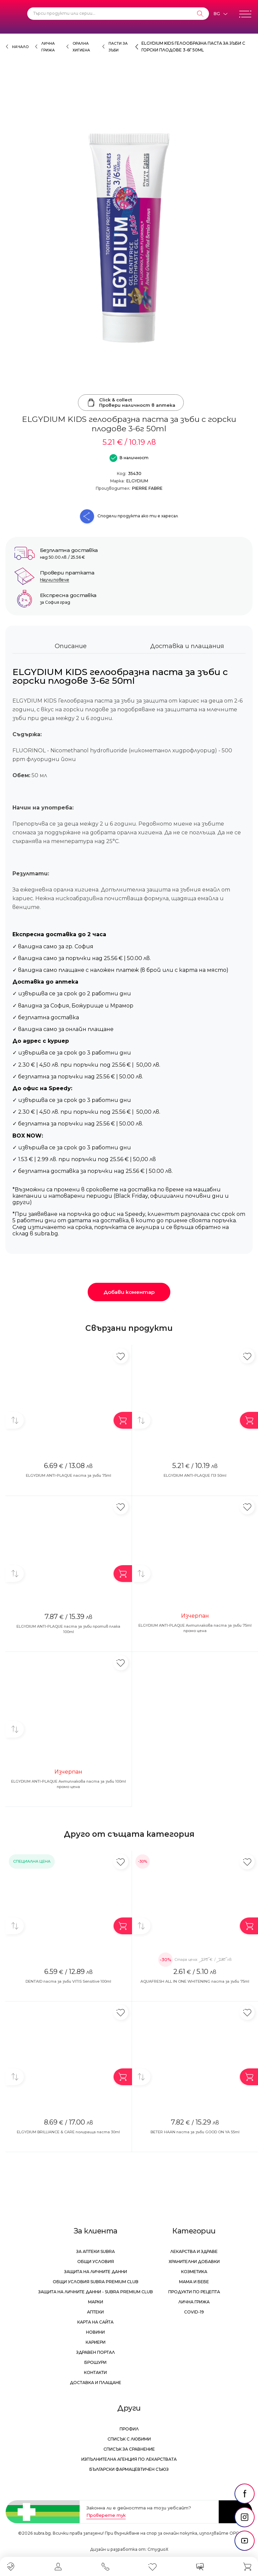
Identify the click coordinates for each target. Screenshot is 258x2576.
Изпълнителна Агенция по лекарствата (129, 2459)
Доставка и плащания (187, 646)
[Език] (220, 14)
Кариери (95, 2342)
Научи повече (54, 579)
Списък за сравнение (129, 2449)
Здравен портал (95, 2352)
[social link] (244, 2494)
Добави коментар (129, 1292)
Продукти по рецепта (194, 2291)
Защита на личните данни (95, 2271)
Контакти (95, 2372)
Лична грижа (194, 2301)
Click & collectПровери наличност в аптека (130, 402)
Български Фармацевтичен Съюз (129, 2469)
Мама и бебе (194, 2281)
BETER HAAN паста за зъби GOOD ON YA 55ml (195, 2132)
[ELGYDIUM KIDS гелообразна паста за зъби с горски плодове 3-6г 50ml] (129, 238)
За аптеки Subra (95, 2251)
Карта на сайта (95, 2322)
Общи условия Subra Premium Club (95, 2281)
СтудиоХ (157, 2549)
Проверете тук (106, 2515)
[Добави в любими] (120, 1355)
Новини (95, 2332)
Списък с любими (129, 2439)
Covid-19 (194, 2311)
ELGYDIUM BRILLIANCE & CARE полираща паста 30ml (68, 2132)
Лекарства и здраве (194, 2251)
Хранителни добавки (194, 2261)
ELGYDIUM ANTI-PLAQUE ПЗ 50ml (195, 1475)
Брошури (95, 2362)
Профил (129, 2428)
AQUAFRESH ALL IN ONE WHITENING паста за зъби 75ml (194, 1981)
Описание (71, 646)
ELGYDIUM (137, 480)
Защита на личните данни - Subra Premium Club (95, 2291)
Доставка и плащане (95, 2382)
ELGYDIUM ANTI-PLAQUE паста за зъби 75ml (68, 1475)
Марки (95, 2301)
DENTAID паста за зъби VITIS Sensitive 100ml (68, 1981)
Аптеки (95, 2311)
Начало (20, 47)
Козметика (194, 2271)
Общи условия (95, 2261)
